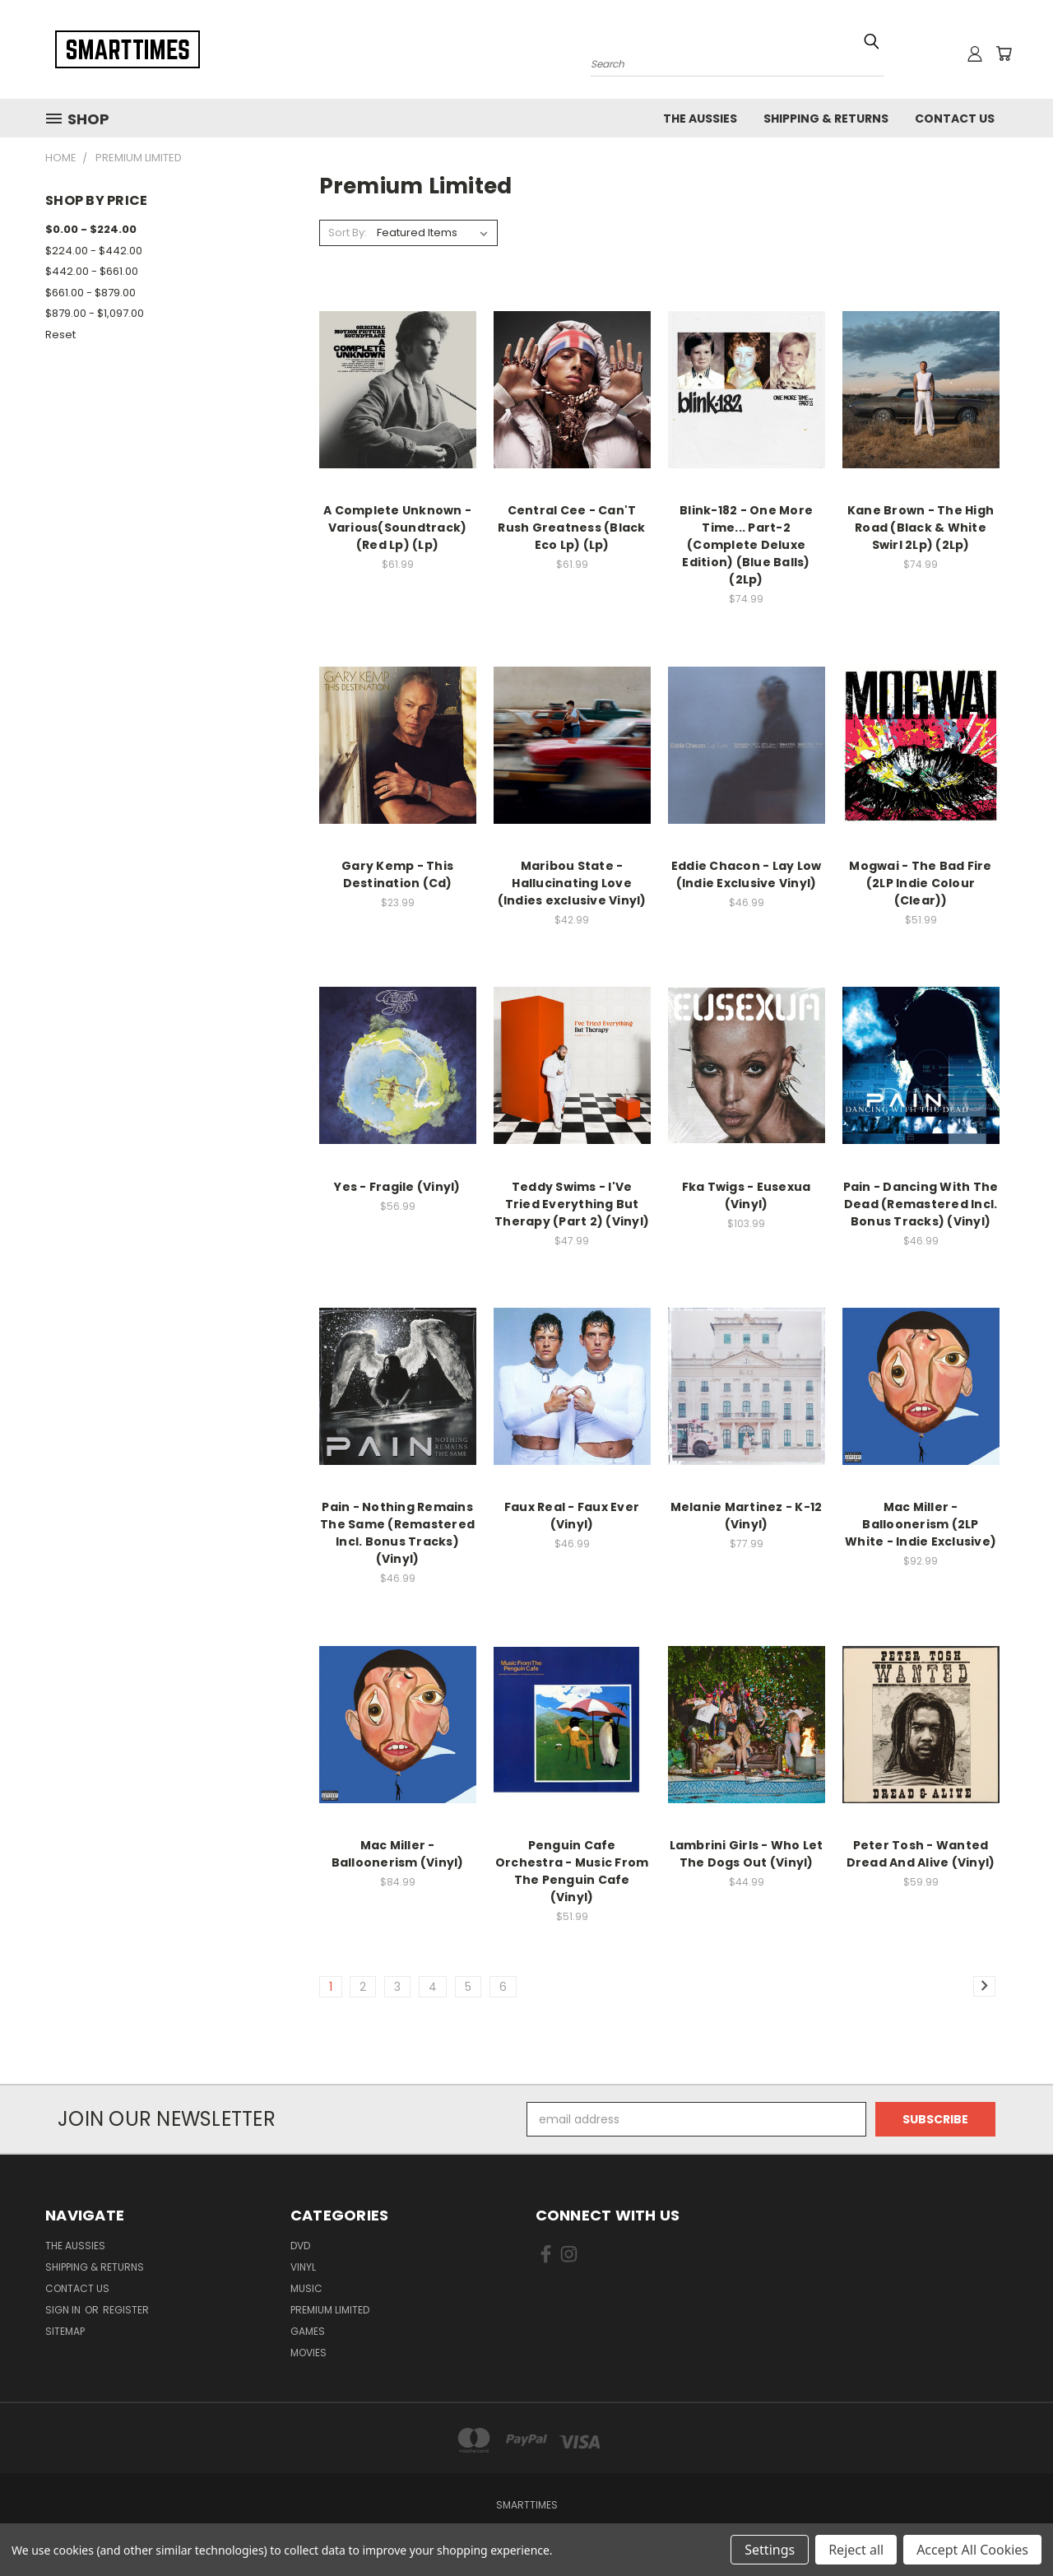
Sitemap (65, 2331)
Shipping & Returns (825, 118)
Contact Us (955, 118)
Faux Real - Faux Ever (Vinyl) (571, 1515)
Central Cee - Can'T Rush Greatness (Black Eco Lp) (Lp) (571, 527)
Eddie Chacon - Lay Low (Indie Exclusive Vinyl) (746, 874)
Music (306, 2288)
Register (126, 2310)
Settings (770, 2550)
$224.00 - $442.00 (93, 250)
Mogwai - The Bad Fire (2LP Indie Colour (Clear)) (920, 883)
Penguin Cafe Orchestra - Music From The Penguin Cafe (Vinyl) (572, 1871)
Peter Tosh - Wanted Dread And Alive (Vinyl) (921, 1854)
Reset (60, 334)
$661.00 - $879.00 (90, 292)
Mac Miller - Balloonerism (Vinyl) (398, 1854)
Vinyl (303, 2267)
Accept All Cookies (972, 2550)
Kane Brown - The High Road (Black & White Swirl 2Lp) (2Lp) (920, 527)
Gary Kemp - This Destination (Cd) (397, 874)
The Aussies (700, 118)
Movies (308, 2353)
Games (307, 2331)
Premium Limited (329, 2310)
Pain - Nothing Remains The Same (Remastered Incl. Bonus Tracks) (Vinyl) (397, 1533)
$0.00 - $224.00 (91, 229)
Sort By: (347, 232)
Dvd (300, 2246)
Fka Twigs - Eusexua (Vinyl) (746, 1195)
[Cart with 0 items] (1003, 53)
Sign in (64, 2310)
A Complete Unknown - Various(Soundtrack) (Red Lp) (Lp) (397, 527)
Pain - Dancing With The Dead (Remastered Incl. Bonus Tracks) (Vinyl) (921, 1204)
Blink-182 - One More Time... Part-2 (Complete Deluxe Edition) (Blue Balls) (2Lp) (746, 545)
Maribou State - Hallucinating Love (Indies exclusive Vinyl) (572, 883)
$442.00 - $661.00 (91, 271)
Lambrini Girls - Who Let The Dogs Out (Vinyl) (746, 1854)
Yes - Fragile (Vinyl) (397, 1187)
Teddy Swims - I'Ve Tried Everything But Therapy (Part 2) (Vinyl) (571, 1204)
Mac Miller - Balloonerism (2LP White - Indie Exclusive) (920, 1524)
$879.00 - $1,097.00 (94, 313)
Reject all (856, 2550)
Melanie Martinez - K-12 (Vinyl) (746, 1515)
